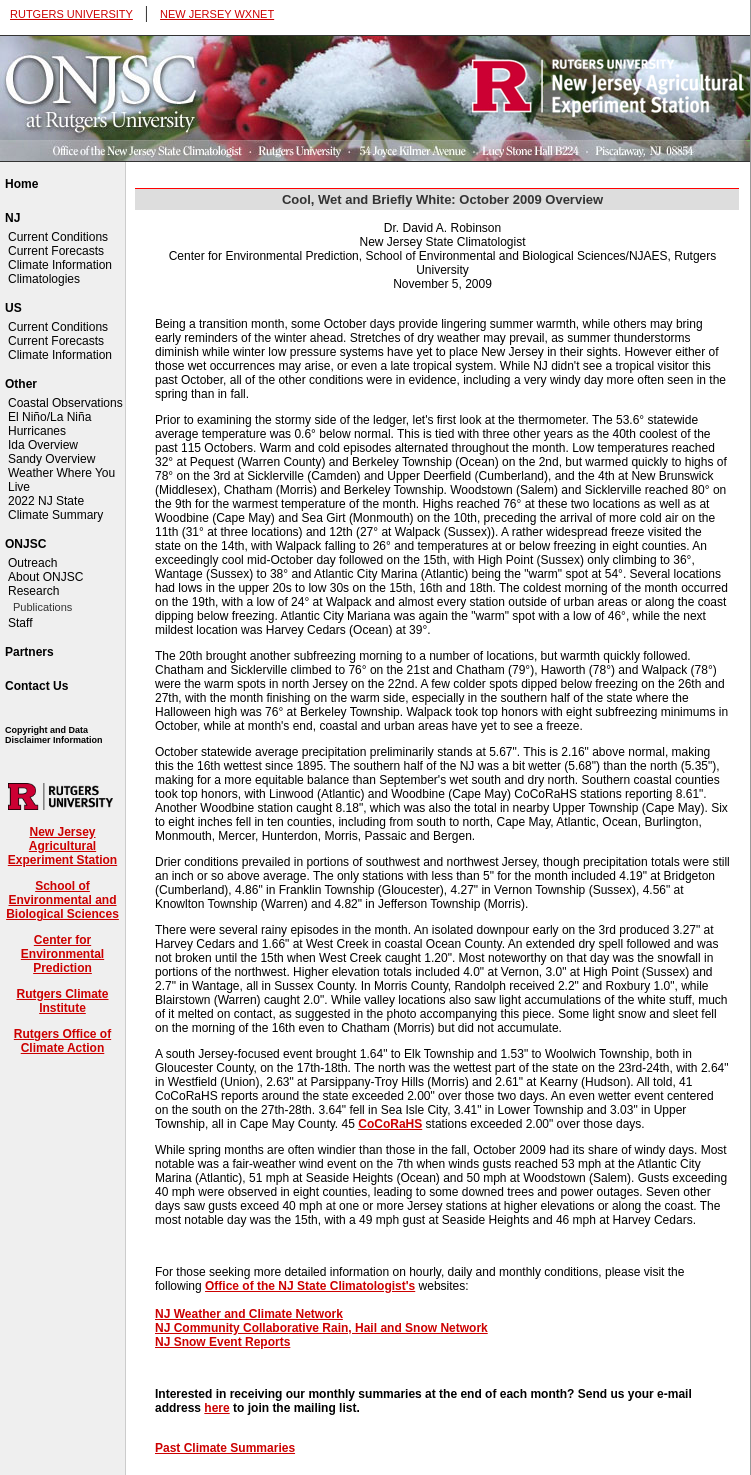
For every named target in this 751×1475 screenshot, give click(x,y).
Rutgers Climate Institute (62, 1001)
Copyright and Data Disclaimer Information (54, 735)
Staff (20, 623)
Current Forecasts (56, 251)
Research (33, 591)
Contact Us (36, 686)
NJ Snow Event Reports (222, 1342)
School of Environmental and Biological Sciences (62, 900)
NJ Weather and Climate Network (249, 1314)
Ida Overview (43, 445)
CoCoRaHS (390, 1124)
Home (21, 184)
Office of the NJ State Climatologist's (310, 1286)
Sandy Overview (51, 459)
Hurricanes (37, 431)
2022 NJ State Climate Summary (55, 508)
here (216, 1408)
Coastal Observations (65, 403)
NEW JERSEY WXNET (217, 14)
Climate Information (60, 265)
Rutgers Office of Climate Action (62, 1041)
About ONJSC (45, 577)
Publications (42, 607)
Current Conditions (58, 237)
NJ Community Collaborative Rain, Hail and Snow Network (321, 1328)
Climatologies (44, 279)
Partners (29, 652)
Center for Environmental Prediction (62, 954)
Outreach (32, 563)
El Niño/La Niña (49, 417)
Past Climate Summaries (225, 1448)
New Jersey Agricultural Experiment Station (62, 846)
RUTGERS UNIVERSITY (71, 14)
